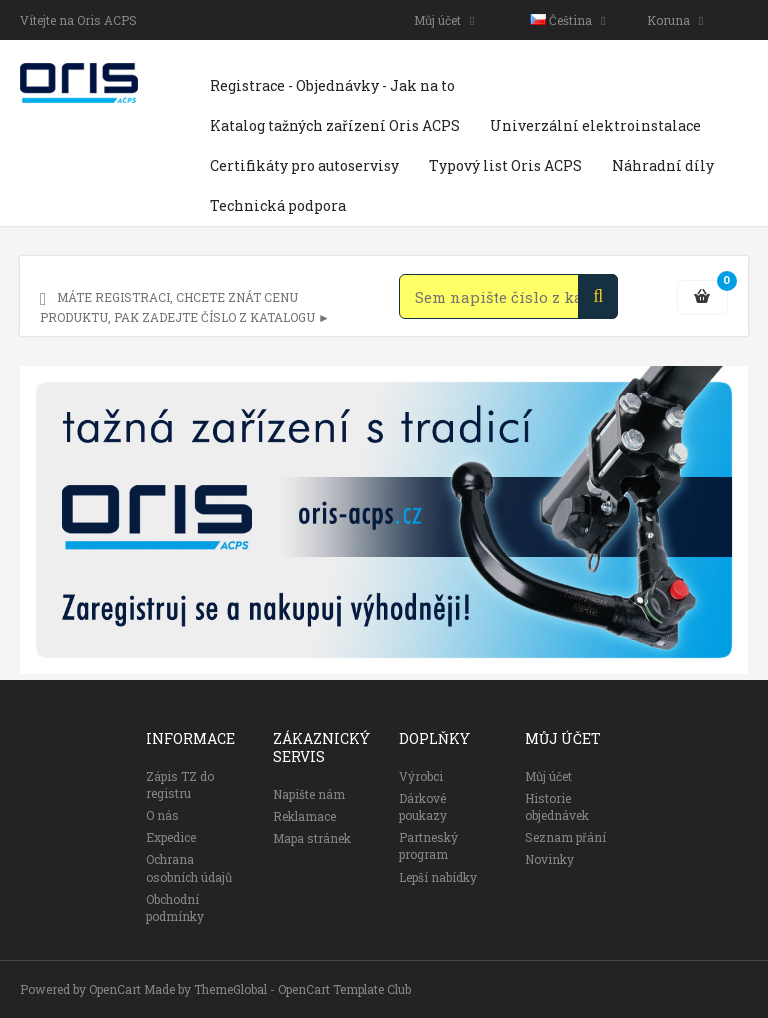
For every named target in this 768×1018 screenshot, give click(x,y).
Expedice (171, 837)
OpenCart (115, 989)
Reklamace (304, 816)
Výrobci (421, 776)
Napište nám (309, 794)
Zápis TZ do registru (180, 784)
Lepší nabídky (438, 877)
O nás (162, 815)
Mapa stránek (312, 838)
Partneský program (428, 845)
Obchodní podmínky (175, 907)
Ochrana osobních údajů (189, 867)
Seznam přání (565, 837)
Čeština (567, 20)
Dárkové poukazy (423, 806)
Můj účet (444, 20)
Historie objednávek (557, 806)
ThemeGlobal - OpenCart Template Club (302, 989)
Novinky (549, 859)
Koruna (675, 20)
